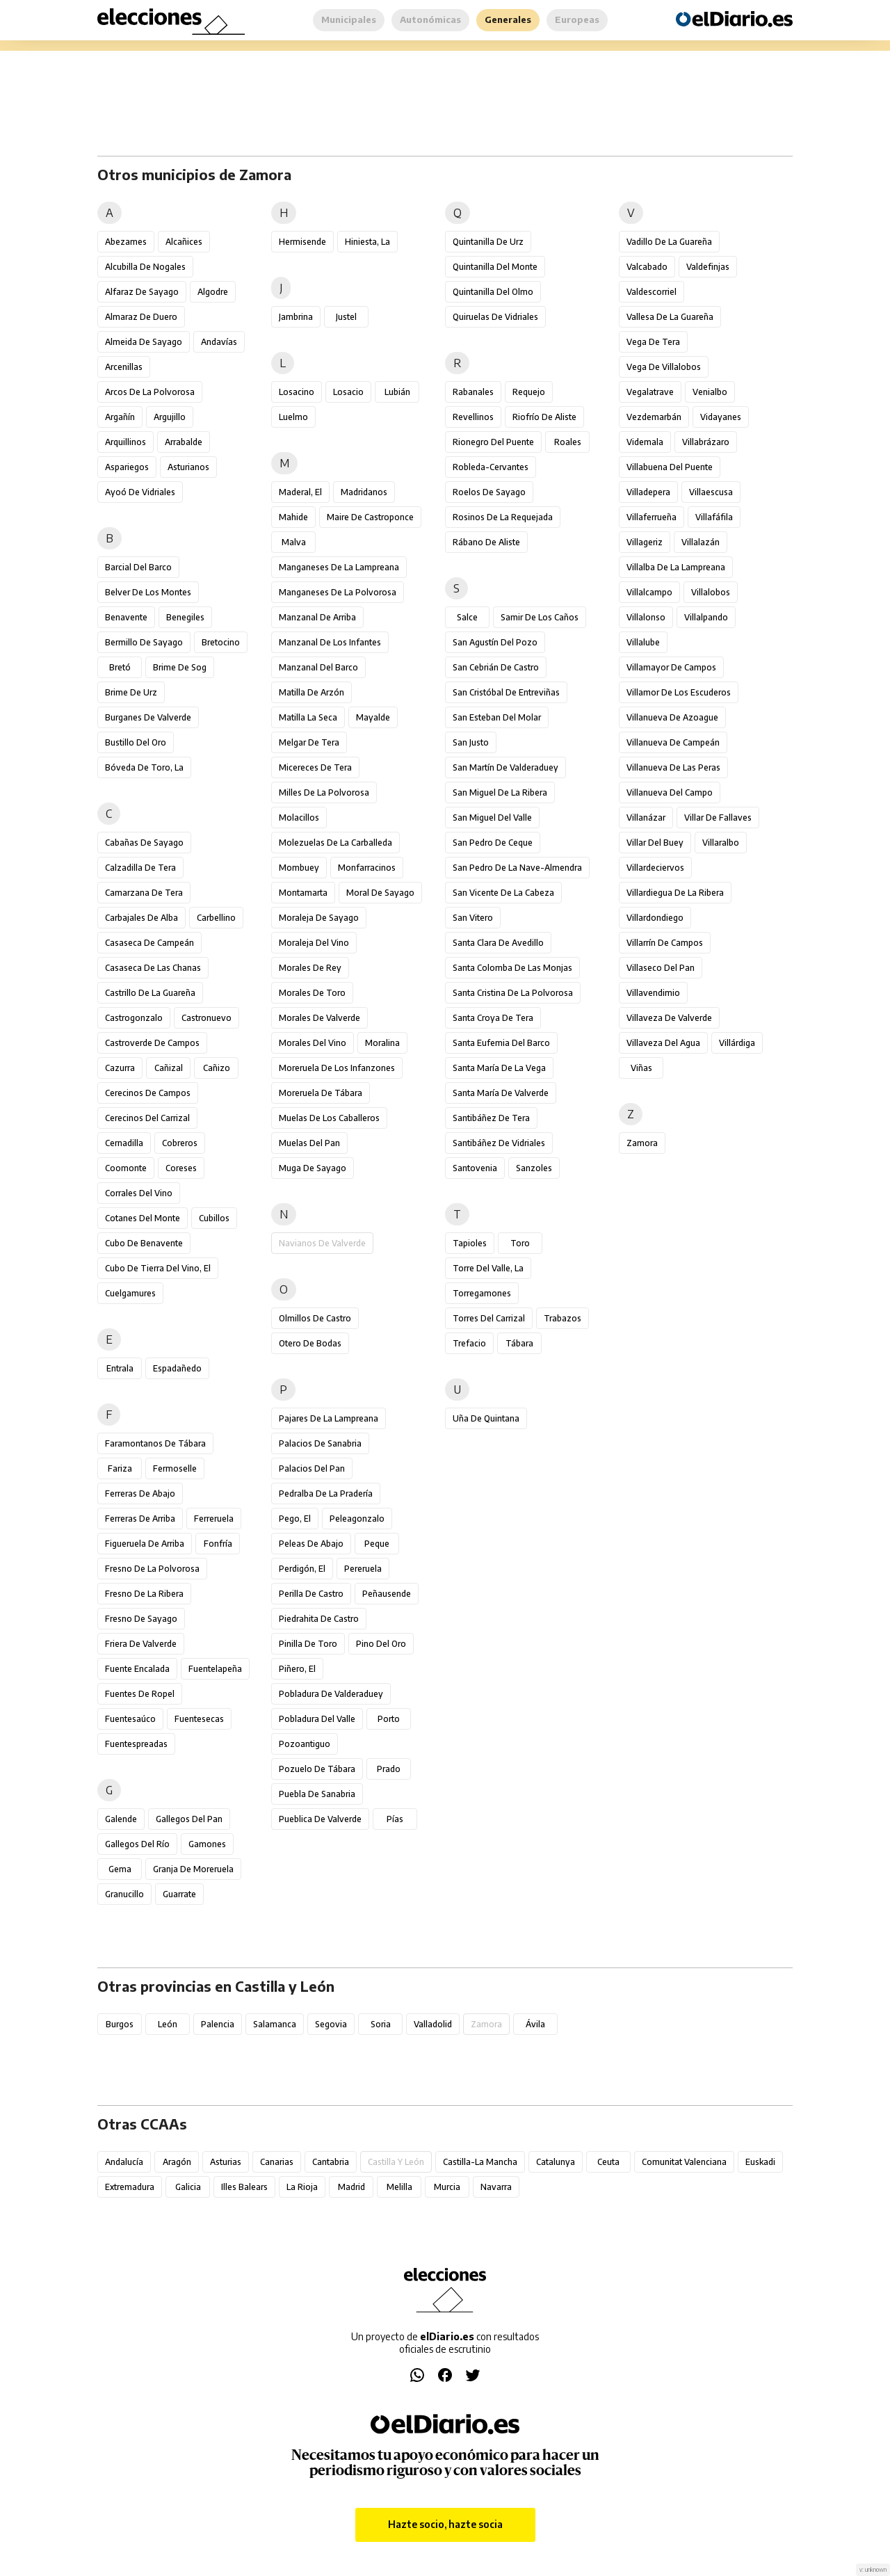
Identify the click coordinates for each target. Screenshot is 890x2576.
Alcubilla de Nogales (145, 266)
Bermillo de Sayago (144, 642)
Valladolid (433, 2024)
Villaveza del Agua (663, 1043)
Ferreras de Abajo (140, 1493)
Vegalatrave (650, 392)
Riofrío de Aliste (544, 417)
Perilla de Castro (311, 1593)
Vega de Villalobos (663, 367)
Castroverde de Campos (152, 1043)
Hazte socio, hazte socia (445, 2524)
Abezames (126, 241)
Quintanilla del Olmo (493, 292)
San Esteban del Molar (497, 717)
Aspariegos (127, 467)
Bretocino (221, 642)
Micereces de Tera (315, 767)
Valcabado (647, 266)
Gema (119, 1869)
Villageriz (644, 542)
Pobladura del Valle (317, 1719)
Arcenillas (124, 367)
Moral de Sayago (380, 892)
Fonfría (218, 1543)
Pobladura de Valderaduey (331, 1694)
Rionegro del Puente (493, 442)
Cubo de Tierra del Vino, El (158, 1268)
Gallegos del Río (137, 1844)
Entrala (120, 1368)
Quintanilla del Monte (495, 266)
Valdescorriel (651, 292)
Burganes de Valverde (148, 717)
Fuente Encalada (137, 1669)
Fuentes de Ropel (140, 1694)
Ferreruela (214, 1518)
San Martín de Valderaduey (505, 767)
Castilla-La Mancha (480, 2162)
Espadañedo (177, 1368)
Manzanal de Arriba (317, 617)
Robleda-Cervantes (490, 467)
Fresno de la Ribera (144, 1593)
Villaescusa (711, 492)
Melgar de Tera (309, 742)
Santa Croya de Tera (493, 1018)
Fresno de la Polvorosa (152, 1568)
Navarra (496, 2187)
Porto (389, 1719)
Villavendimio (653, 993)
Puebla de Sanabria (317, 1794)
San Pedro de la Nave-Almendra (517, 867)
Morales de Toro (312, 993)
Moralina (382, 1043)
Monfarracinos (367, 867)
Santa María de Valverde (501, 1093)
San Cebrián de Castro (496, 667)
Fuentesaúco (130, 1719)
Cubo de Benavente (144, 1243)
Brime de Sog (180, 667)
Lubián (397, 392)
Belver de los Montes (148, 592)
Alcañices (183, 241)
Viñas (641, 1068)
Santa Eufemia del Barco (501, 1043)
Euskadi (760, 2162)
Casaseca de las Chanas (153, 968)
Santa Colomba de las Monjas (512, 968)
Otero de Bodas (310, 1343)
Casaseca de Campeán (149, 942)
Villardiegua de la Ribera (675, 892)
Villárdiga (737, 1043)
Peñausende (386, 1593)
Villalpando (706, 617)
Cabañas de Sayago (144, 842)
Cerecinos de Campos (148, 1093)
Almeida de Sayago (143, 342)
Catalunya (555, 2162)
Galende (121, 1819)
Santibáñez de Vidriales (499, 1143)
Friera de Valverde (141, 1644)
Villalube (643, 642)
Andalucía (124, 2162)
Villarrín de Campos (664, 942)
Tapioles (470, 1243)
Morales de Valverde (319, 1018)
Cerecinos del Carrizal (147, 1118)
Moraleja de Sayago (319, 917)
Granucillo (124, 1894)
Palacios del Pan (312, 1468)
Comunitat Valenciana (684, 2162)
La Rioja (302, 2187)
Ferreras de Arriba (140, 1518)
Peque (376, 1543)
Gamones (207, 1844)
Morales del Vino (312, 1043)
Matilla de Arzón (311, 692)
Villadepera (648, 492)
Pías (395, 1819)
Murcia (447, 2187)
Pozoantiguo (304, 1744)
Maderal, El (300, 492)
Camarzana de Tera (144, 892)
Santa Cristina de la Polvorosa (513, 993)
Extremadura (129, 2187)
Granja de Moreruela (193, 1869)
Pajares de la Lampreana (328, 1418)
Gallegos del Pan (189, 1819)
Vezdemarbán (653, 417)
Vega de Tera (653, 342)
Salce (467, 617)
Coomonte (126, 1168)
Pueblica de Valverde (320, 1819)
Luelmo (293, 417)
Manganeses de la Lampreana (339, 567)
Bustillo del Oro (135, 742)
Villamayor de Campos (671, 667)
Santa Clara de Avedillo (498, 942)
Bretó (120, 667)
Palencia (217, 2024)
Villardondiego (654, 917)
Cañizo (216, 1068)
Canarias (276, 2162)
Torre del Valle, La (488, 1268)
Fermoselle (175, 1468)
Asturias (225, 2162)
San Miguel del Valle (492, 817)
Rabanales (473, 392)
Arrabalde (183, 442)
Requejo (528, 392)
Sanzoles (534, 1168)
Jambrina (296, 317)
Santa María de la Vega (499, 1068)
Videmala (644, 442)
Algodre (212, 292)
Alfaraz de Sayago (142, 292)
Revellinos (473, 417)
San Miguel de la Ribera (500, 792)
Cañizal (168, 1068)
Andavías (219, 342)
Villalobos (710, 592)
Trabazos (562, 1318)
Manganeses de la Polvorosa (337, 592)
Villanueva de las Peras (673, 767)
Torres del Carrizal (489, 1318)
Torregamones (482, 1293)
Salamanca (274, 2024)
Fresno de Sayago (141, 1618)
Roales (567, 442)
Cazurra (120, 1068)
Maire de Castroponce (370, 517)
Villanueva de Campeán (673, 742)
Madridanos (364, 492)
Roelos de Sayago (489, 492)
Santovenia (475, 1168)
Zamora (642, 1143)
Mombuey (299, 867)
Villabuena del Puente (669, 467)
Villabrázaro (705, 442)
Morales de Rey (310, 968)
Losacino (296, 392)
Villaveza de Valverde (669, 1018)
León (167, 2024)
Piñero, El (297, 1669)
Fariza (120, 1468)
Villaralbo (720, 842)
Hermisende (302, 241)
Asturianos (188, 467)
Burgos (120, 2024)
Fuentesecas (199, 1719)
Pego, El (295, 1518)
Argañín (120, 417)
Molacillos (299, 817)
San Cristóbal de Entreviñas (506, 692)
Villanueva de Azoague (672, 717)
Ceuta (608, 2162)
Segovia (331, 2024)
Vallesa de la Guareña (669, 317)
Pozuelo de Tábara (317, 1769)
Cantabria (330, 2162)
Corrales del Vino (138, 1193)
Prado (388, 1769)
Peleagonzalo (357, 1518)
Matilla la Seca (308, 717)
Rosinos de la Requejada (503, 517)
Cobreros (179, 1143)
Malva (294, 542)
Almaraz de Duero (141, 317)
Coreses (181, 1168)
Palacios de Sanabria (320, 1443)
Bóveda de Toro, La (144, 767)
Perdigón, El (302, 1568)
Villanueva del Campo (669, 792)
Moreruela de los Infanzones (337, 1068)
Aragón (177, 2162)
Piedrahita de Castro (319, 1618)
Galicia (188, 2187)
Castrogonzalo (134, 1018)
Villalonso (645, 617)
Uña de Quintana (486, 1418)
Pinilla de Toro (308, 1644)
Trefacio (469, 1343)
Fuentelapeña (215, 1669)
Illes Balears (244, 2187)
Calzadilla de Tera (140, 867)
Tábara (519, 1343)
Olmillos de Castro (315, 1318)
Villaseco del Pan (660, 968)
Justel (346, 317)
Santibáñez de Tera (491, 1118)
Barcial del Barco (138, 567)
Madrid (351, 2187)
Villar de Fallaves (718, 817)
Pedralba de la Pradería (326, 1493)
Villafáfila (714, 517)
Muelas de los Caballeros (329, 1118)
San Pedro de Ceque (493, 842)
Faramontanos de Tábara (155, 1443)
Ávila (535, 2024)
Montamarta (303, 892)
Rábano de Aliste (486, 542)
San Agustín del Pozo (495, 642)
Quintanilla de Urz (488, 241)
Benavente (126, 617)
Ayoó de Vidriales (140, 492)
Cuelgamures (130, 1293)
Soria (381, 2024)
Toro (520, 1243)
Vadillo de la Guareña (669, 241)
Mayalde (373, 717)
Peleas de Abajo (311, 1543)
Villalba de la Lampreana (675, 567)
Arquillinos (125, 442)
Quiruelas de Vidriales (495, 317)
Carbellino (216, 917)
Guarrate (179, 1894)
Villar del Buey (654, 842)
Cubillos (214, 1218)
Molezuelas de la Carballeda (335, 842)
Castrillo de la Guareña (150, 993)
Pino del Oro (381, 1644)
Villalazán (700, 542)
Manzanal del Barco (318, 667)
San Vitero (473, 917)
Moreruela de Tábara (320, 1093)
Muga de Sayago (312, 1168)
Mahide (293, 517)
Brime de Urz (131, 692)
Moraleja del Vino (314, 942)
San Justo (471, 742)
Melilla (399, 2187)
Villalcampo (649, 592)
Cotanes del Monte (142, 1218)
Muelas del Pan (309, 1143)
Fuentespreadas (136, 1744)
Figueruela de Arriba (144, 1543)
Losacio (348, 392)
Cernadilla (124, 1143)
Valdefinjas (707, 266)
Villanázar (645, 817)
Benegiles (185, 617)
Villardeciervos (655, 867)
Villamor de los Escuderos (678, 692)
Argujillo (170, 417)
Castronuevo (206, 1018)
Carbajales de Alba (141, 917)
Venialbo (710, 392)
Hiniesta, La (367, 241)
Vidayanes (720, 417)
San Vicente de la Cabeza (503, 892)
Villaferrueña (651, 517)
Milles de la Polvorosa (324, 792)
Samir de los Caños (539, 617)
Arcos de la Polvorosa (150, 392)
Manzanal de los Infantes (330, 642)
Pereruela (363, 1568)
